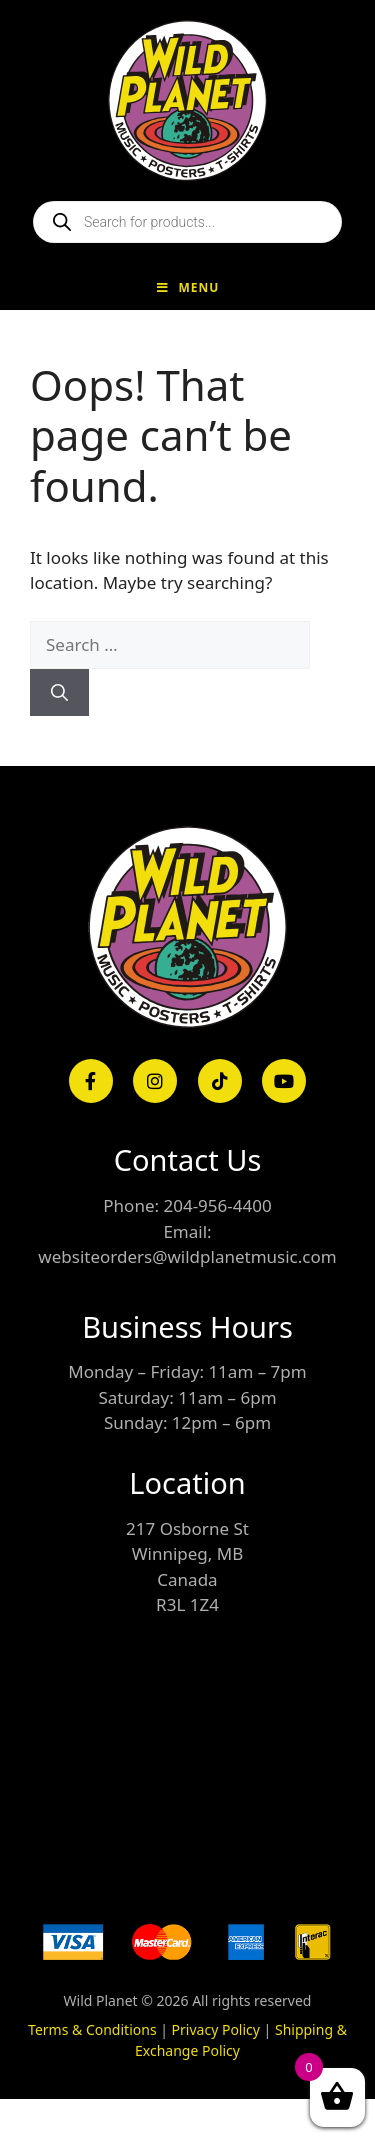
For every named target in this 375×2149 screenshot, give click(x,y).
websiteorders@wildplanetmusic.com (187, 1256)
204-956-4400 (217, 1205)
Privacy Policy (216, 2029)
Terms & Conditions (92, 2029)
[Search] (59, 693)
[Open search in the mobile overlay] (187, 222)
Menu (188, 287)
